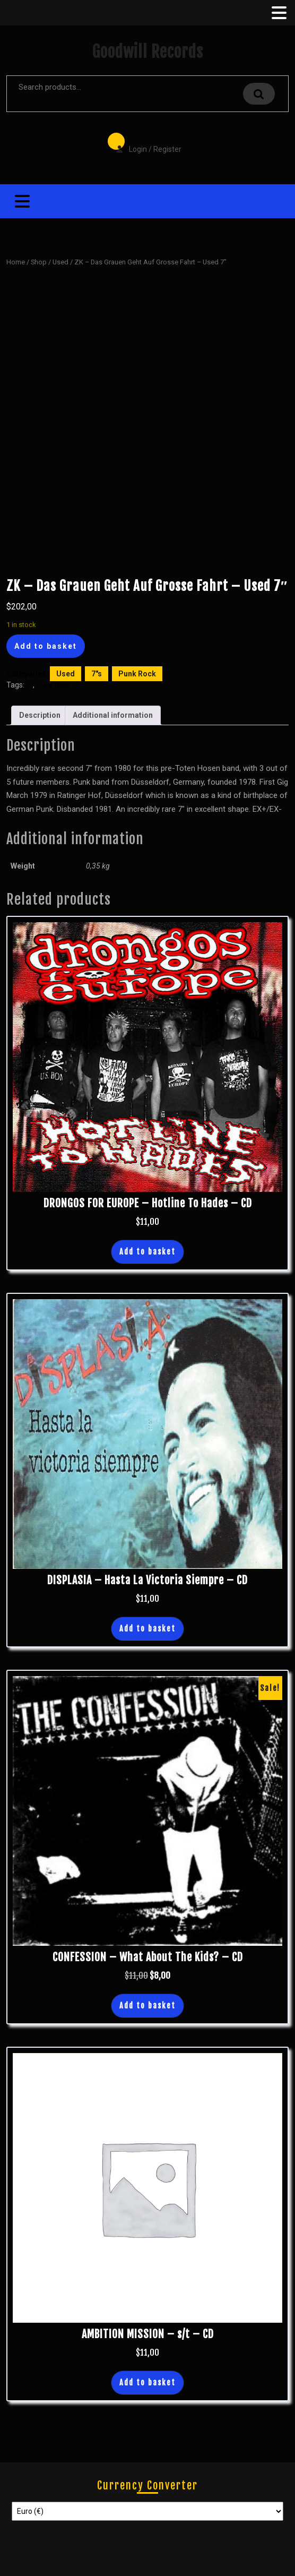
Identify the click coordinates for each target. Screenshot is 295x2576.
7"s (96, 673)
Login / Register (143, 141)
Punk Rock (137, 673)
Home (15, 262)
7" (29, 685)
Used (60, 262)
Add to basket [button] (147, 1251)
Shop (39, 262)
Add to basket (45, 646)
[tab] (278, 12)
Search (259, 94)
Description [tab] (39, 715)
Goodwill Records (147, 52)
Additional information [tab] (113, 715)
